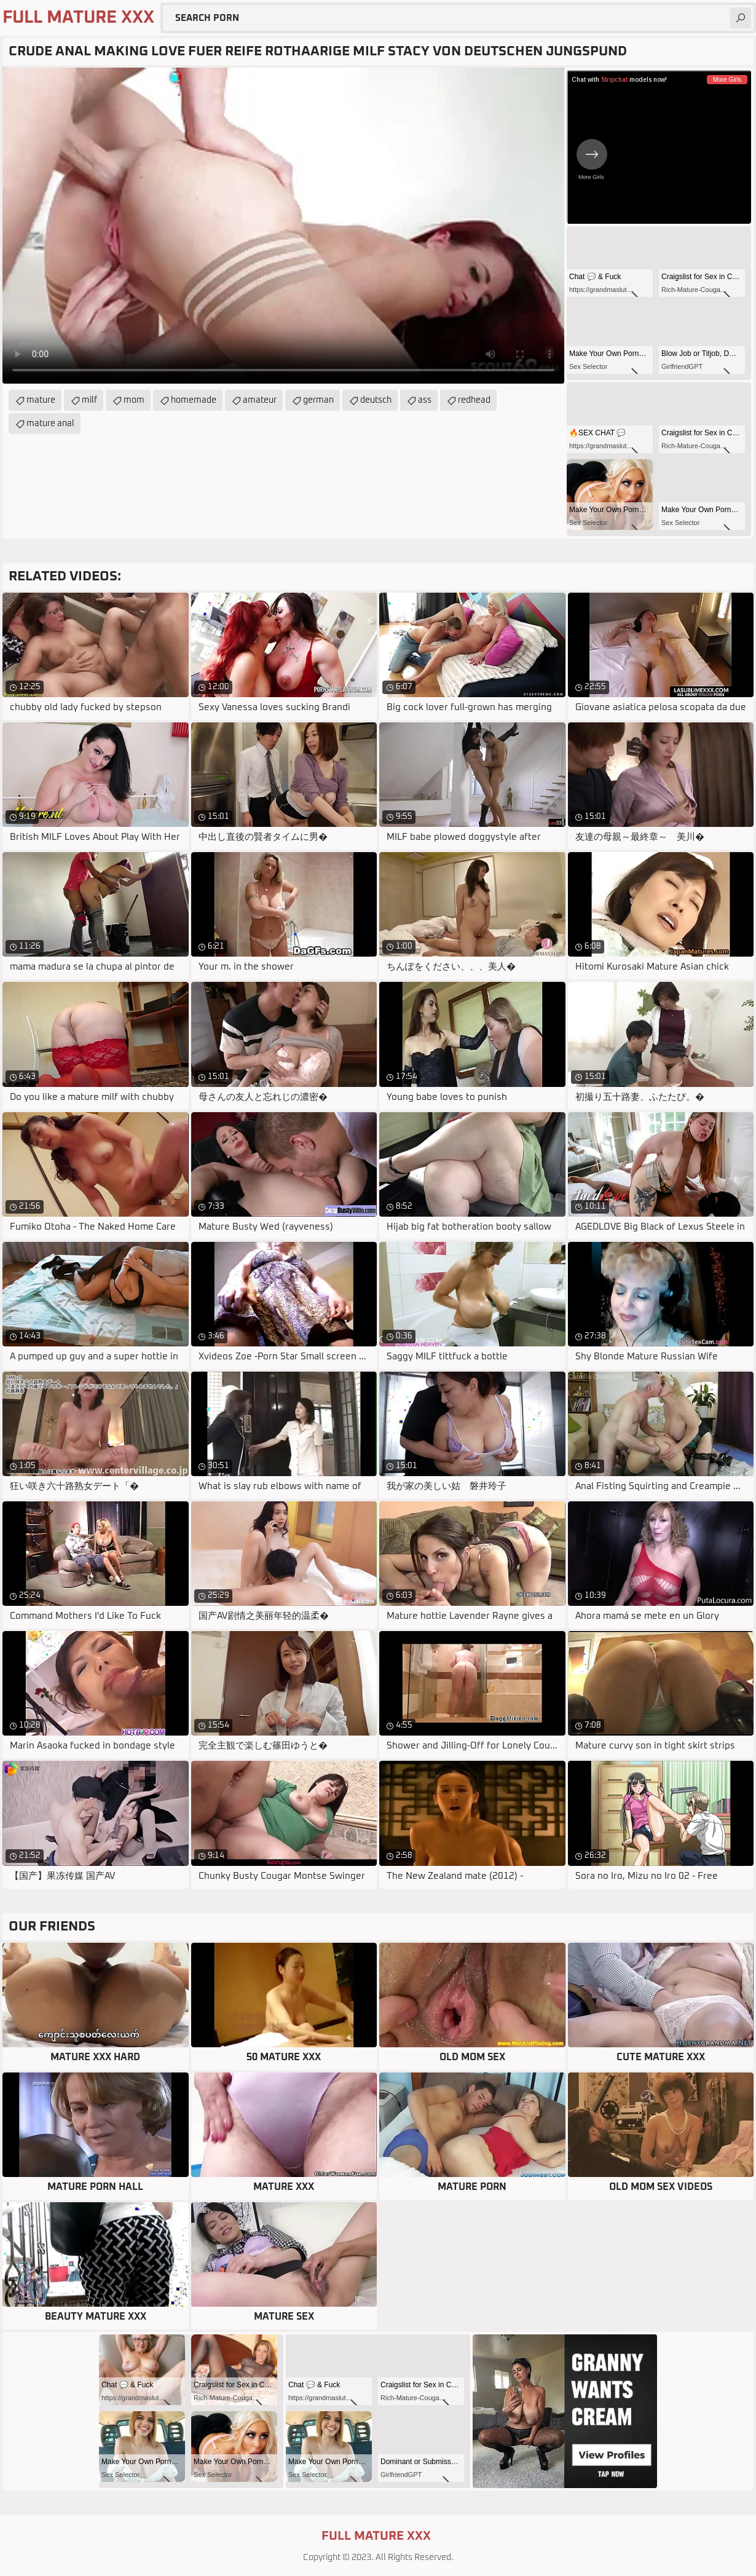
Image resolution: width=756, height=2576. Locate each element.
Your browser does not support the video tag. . (283, 226)
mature (40, 400)
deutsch (376, 400)
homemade (193, 400)
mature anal (50, 423)
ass (424, 400)
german (318, 400)
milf (89, 400)
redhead (474, 400)
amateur (260, 400)
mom (134, 400)
